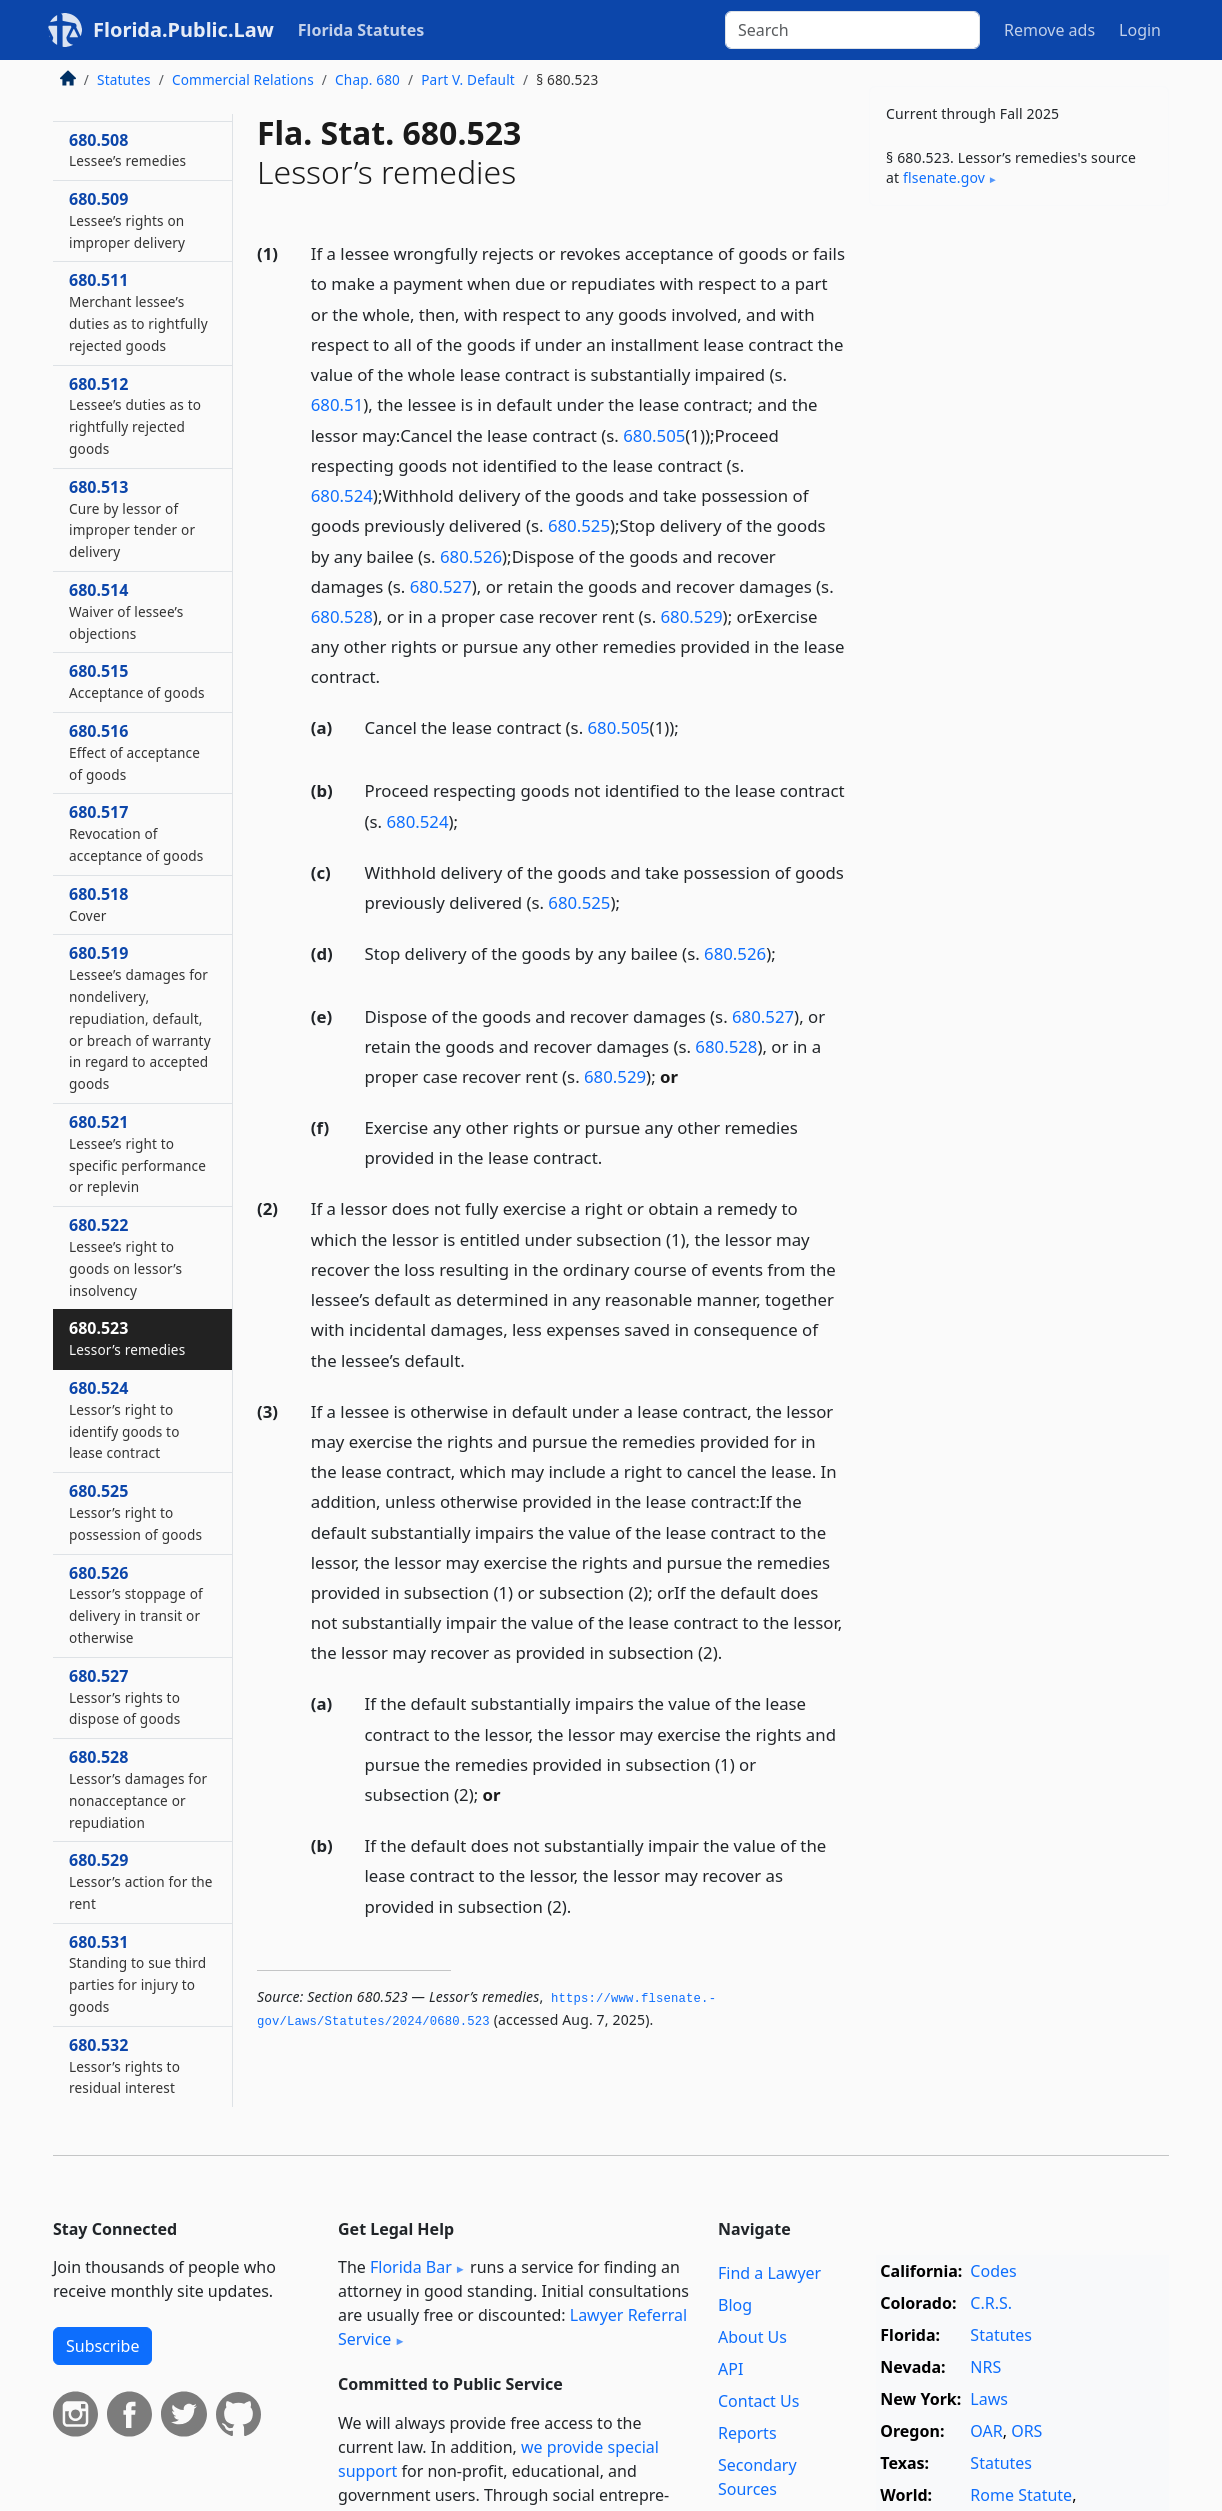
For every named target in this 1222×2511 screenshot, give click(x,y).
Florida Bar (411, 2267)
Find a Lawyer (769, 2273)
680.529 (692, 616)
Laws (989, 2399)
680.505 (654, 435)
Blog (735, 2305)
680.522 (125, 1256)
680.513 (132, 518)
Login (1140, 30)
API (730, 2369)
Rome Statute (1021, 2495)
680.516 (134, 752)
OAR (986, 2431)
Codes (993, 2271)
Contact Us (758, 2401)
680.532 (124, 2066)
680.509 (127, 220)
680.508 (127, 150)
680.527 (441, 586)
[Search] (852, 30)
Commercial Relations (243, 79)
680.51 (337, 404)
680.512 (135, 415)
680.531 (137, 1973)
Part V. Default (468, 79)
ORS (1026, 2431)
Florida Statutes (361, 30)
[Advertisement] (1019, 534)
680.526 (471, 556)
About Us (752, 2337)
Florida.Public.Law (183, 29)
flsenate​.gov (944, 177)
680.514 (126, 611)
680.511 (138, 311)
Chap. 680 (367, 79)
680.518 (98, 904)
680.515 (137, 681)
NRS (985, 2367)
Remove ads (1049, 30)
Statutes (124, 79)
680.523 (127, 1338)
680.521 (137, 1153)
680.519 (140, 1017)
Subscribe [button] (102, 2346)
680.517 (136, 833)
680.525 (579, 525)
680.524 (342, 495)
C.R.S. (991, 2303)
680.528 (342, 616)
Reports (747, 2433)
